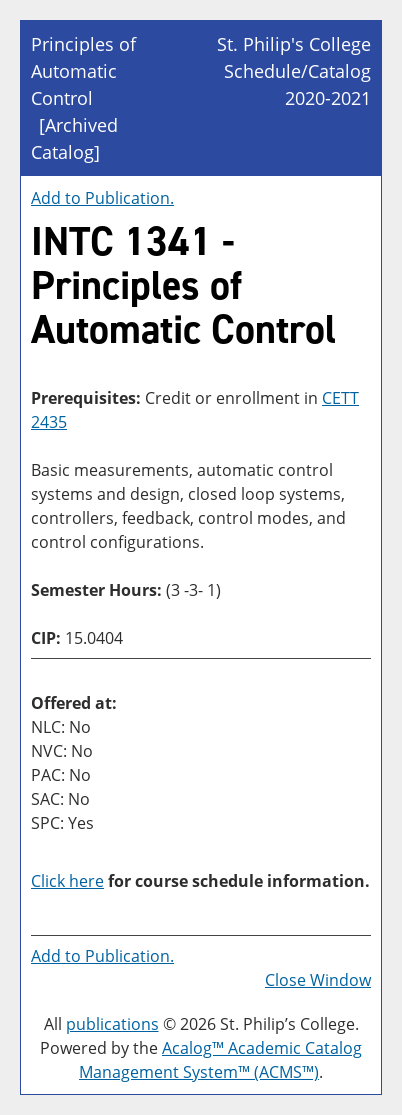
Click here (67, 881)
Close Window (318, 980)
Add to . (102, 198)
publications (112, 1024)
